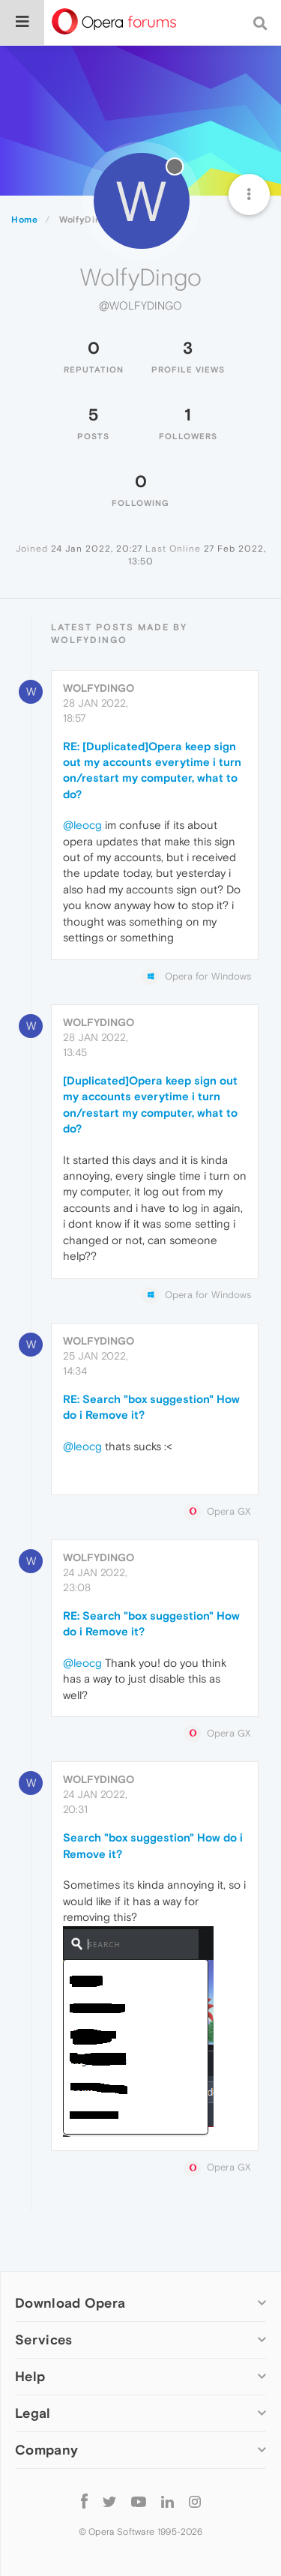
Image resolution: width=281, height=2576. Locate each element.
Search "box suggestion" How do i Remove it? (153, 1845)
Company (46, 2450)
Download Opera (70, 2303)
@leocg (82, 824)
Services (43, 2339)
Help (30, 2376)
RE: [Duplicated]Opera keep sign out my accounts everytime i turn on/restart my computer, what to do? (152, 770)
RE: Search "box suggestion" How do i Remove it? (151, 1407)
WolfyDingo (98, 688)
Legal (33, 2413)
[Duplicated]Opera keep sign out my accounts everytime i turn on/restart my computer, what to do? (150, 1104)
